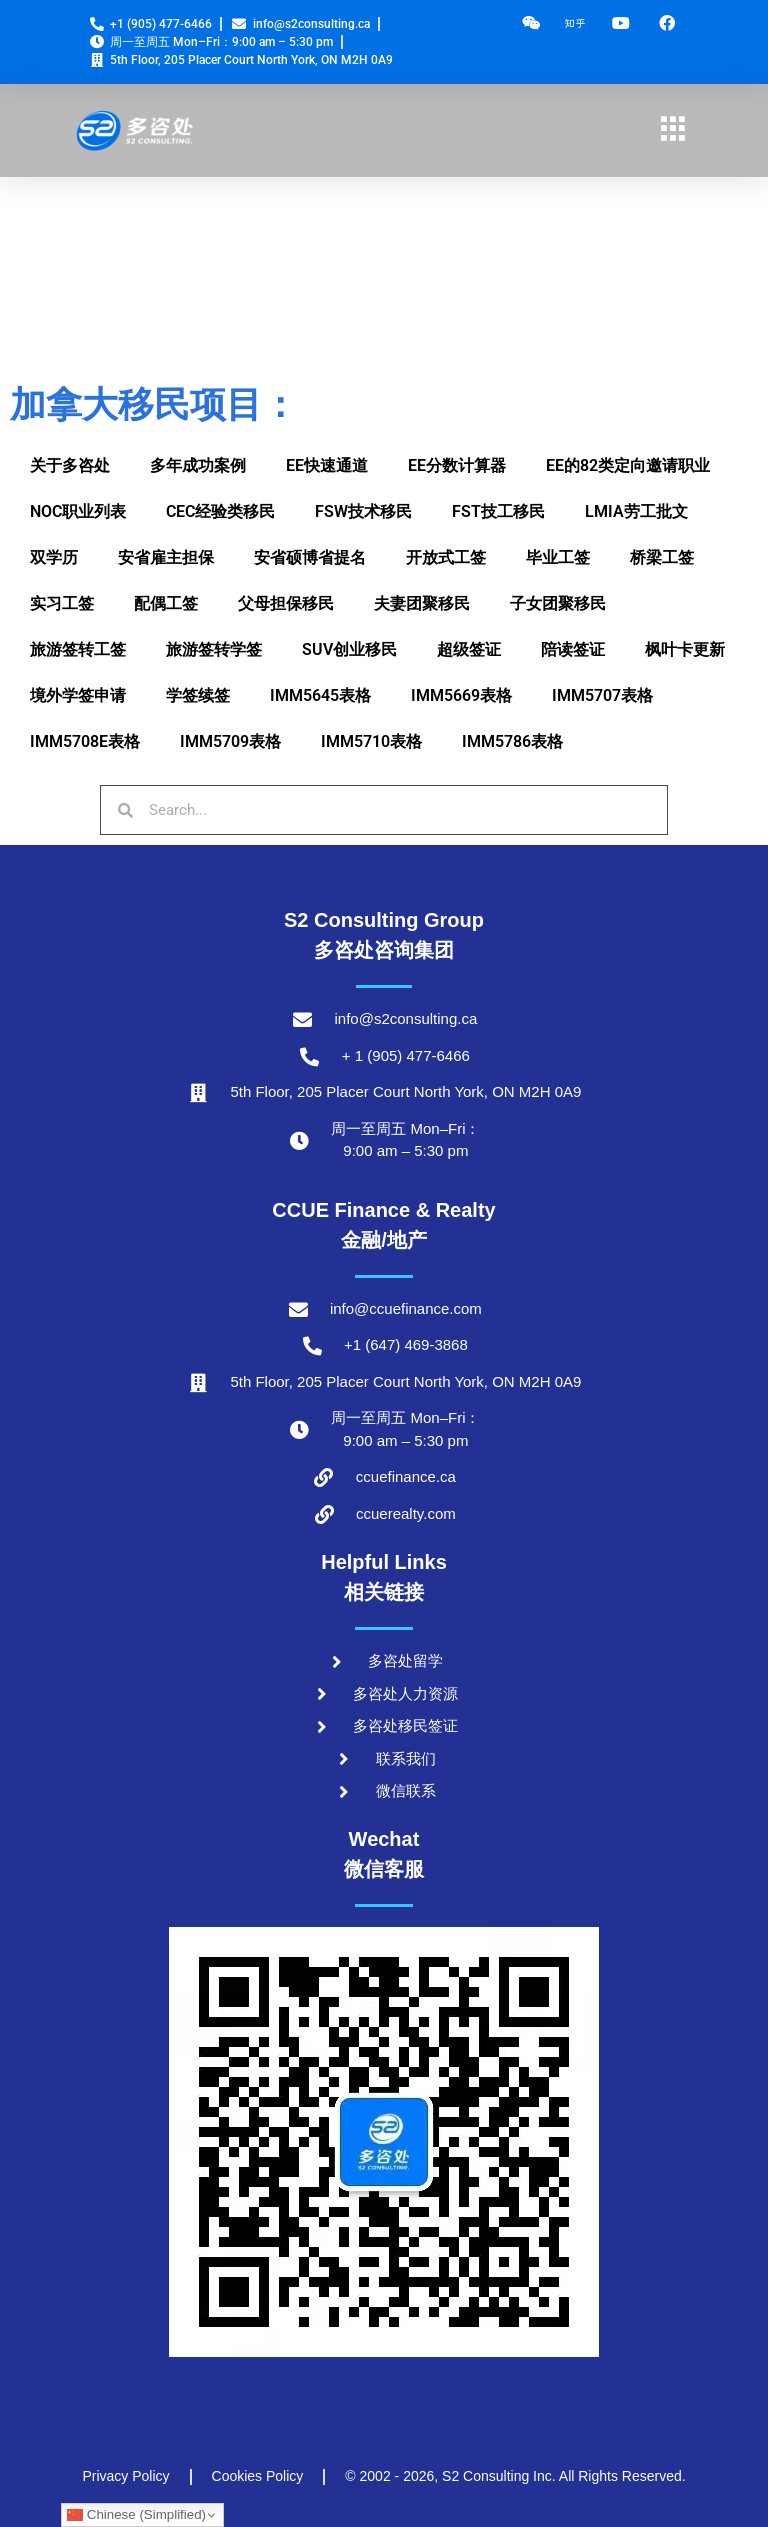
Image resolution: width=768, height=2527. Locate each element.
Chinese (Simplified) (136, 2515)
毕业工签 (558, 557)
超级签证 (469, 649)
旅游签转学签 (214, 649)
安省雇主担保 (166, 557)
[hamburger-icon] (672, 131)
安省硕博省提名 (310, 557)
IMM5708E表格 (85, 741)
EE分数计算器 (457, 465)
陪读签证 (573, 649)
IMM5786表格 (512, 741)
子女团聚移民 (558, 603)
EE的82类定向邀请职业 (628, 465)
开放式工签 (446, 557)
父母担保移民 (286, 603)
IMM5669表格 (461, 695)
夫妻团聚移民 (422, 603)
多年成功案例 (198, 465)
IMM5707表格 (602, 695)
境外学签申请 (78, 695)
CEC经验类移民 (220, 511)
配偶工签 (166, 603)
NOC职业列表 (78, 511)
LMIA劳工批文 (636, 511)
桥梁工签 (662, 557)
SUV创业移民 (349, 649)
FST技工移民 (498, 511)
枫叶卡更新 (685, 649)
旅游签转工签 (78, 649)
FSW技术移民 (363, 511)
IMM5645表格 (320, 695)
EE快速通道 (327, 465)
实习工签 (62, 603)
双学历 (54, 557)
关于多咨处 (70, 465)
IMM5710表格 (371, 741)
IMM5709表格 (230, 741)
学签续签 (198, 695)
